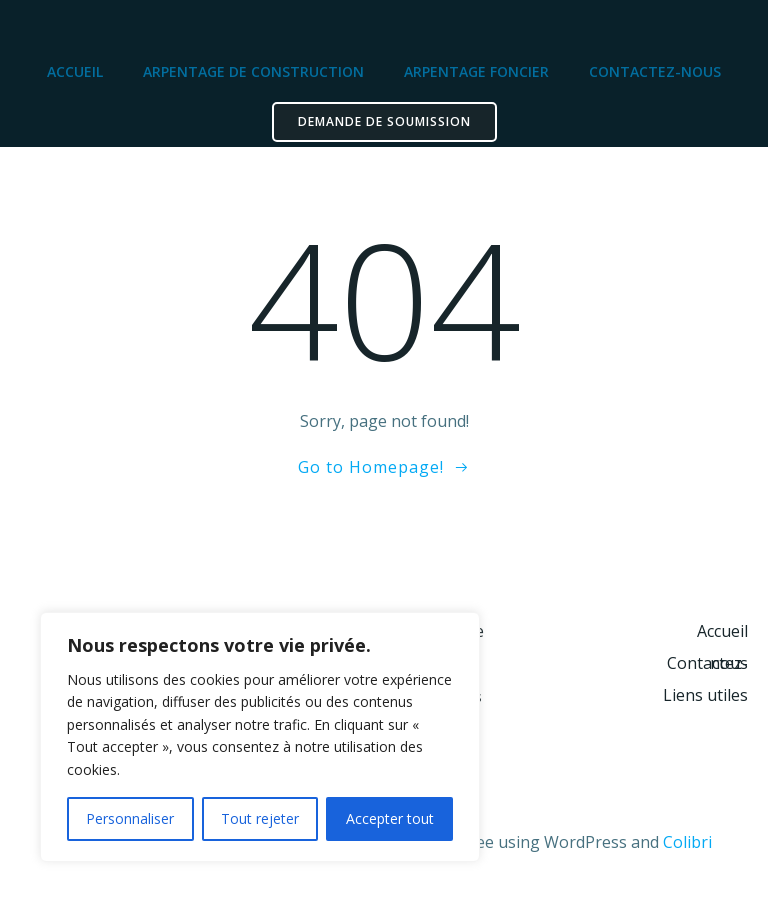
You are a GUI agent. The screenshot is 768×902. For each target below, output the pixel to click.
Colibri (687, 842)
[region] (260, 737)
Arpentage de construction (253, 71)
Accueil (75, 71)
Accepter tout (390, 818)
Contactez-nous (655, 71)
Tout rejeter (260, 818)
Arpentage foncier (476, 71)
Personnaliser (130, 818)
